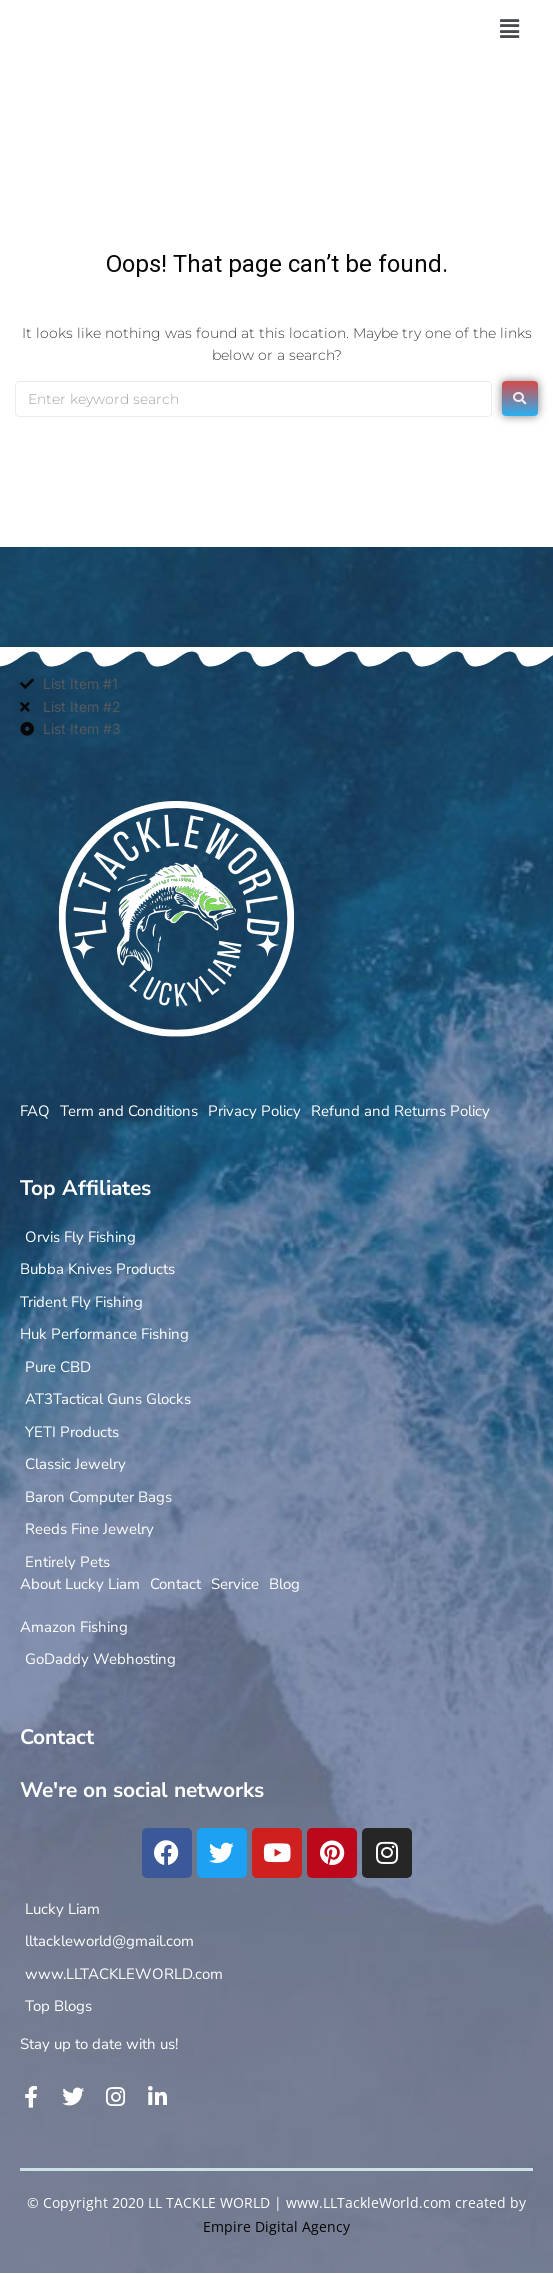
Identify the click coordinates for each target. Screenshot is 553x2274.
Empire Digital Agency (276, 2226)
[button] (509, 29)
